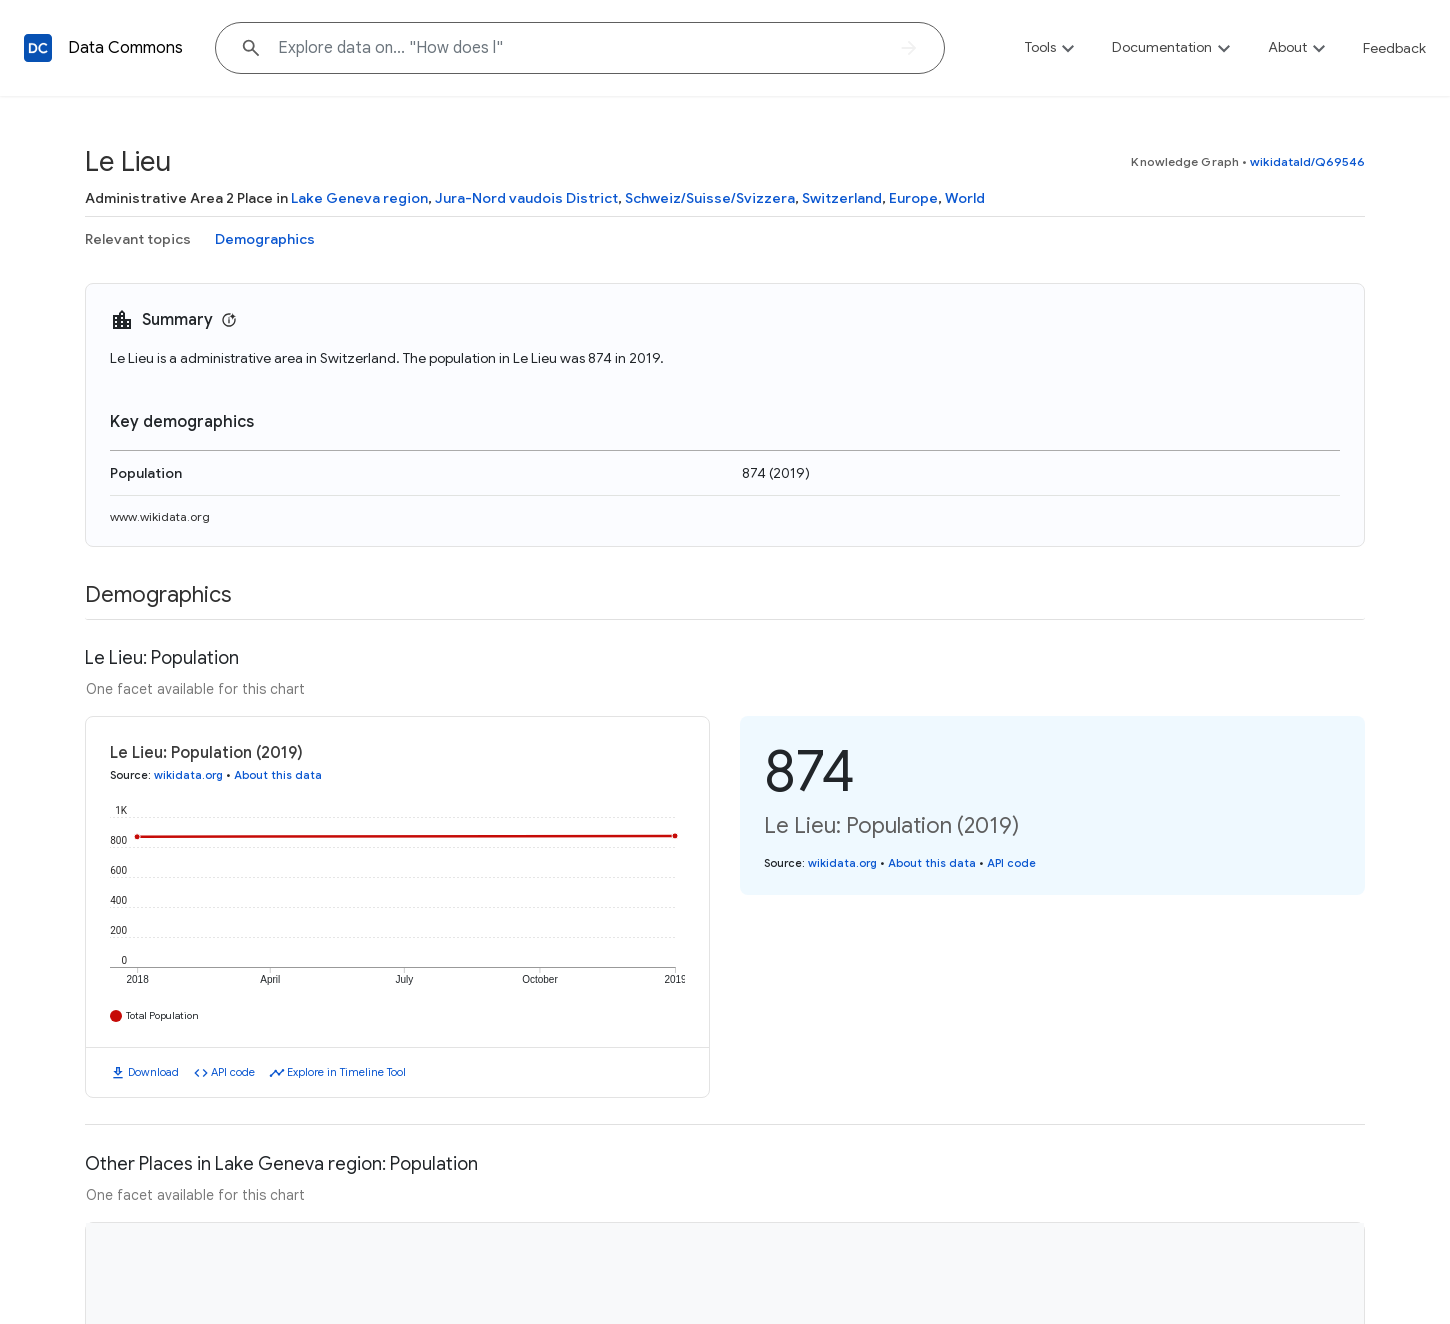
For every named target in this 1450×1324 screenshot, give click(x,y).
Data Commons (125, 48)
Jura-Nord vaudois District (526, 198)
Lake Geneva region (359, 198)
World (965, 198)
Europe (913, 198)
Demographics (265, 239)
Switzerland (842, 198)
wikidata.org (188, 775)
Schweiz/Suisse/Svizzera (710, 198)
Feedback (1394, 48)
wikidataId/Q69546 (1307, 161)
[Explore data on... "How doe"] (580, 48)
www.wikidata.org (160, 516)
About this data (278, 775)
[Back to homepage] (38, 48)
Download (153, 1072)
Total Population (162, 1015)
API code (233, 1072)
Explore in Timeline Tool (346, 1072)
